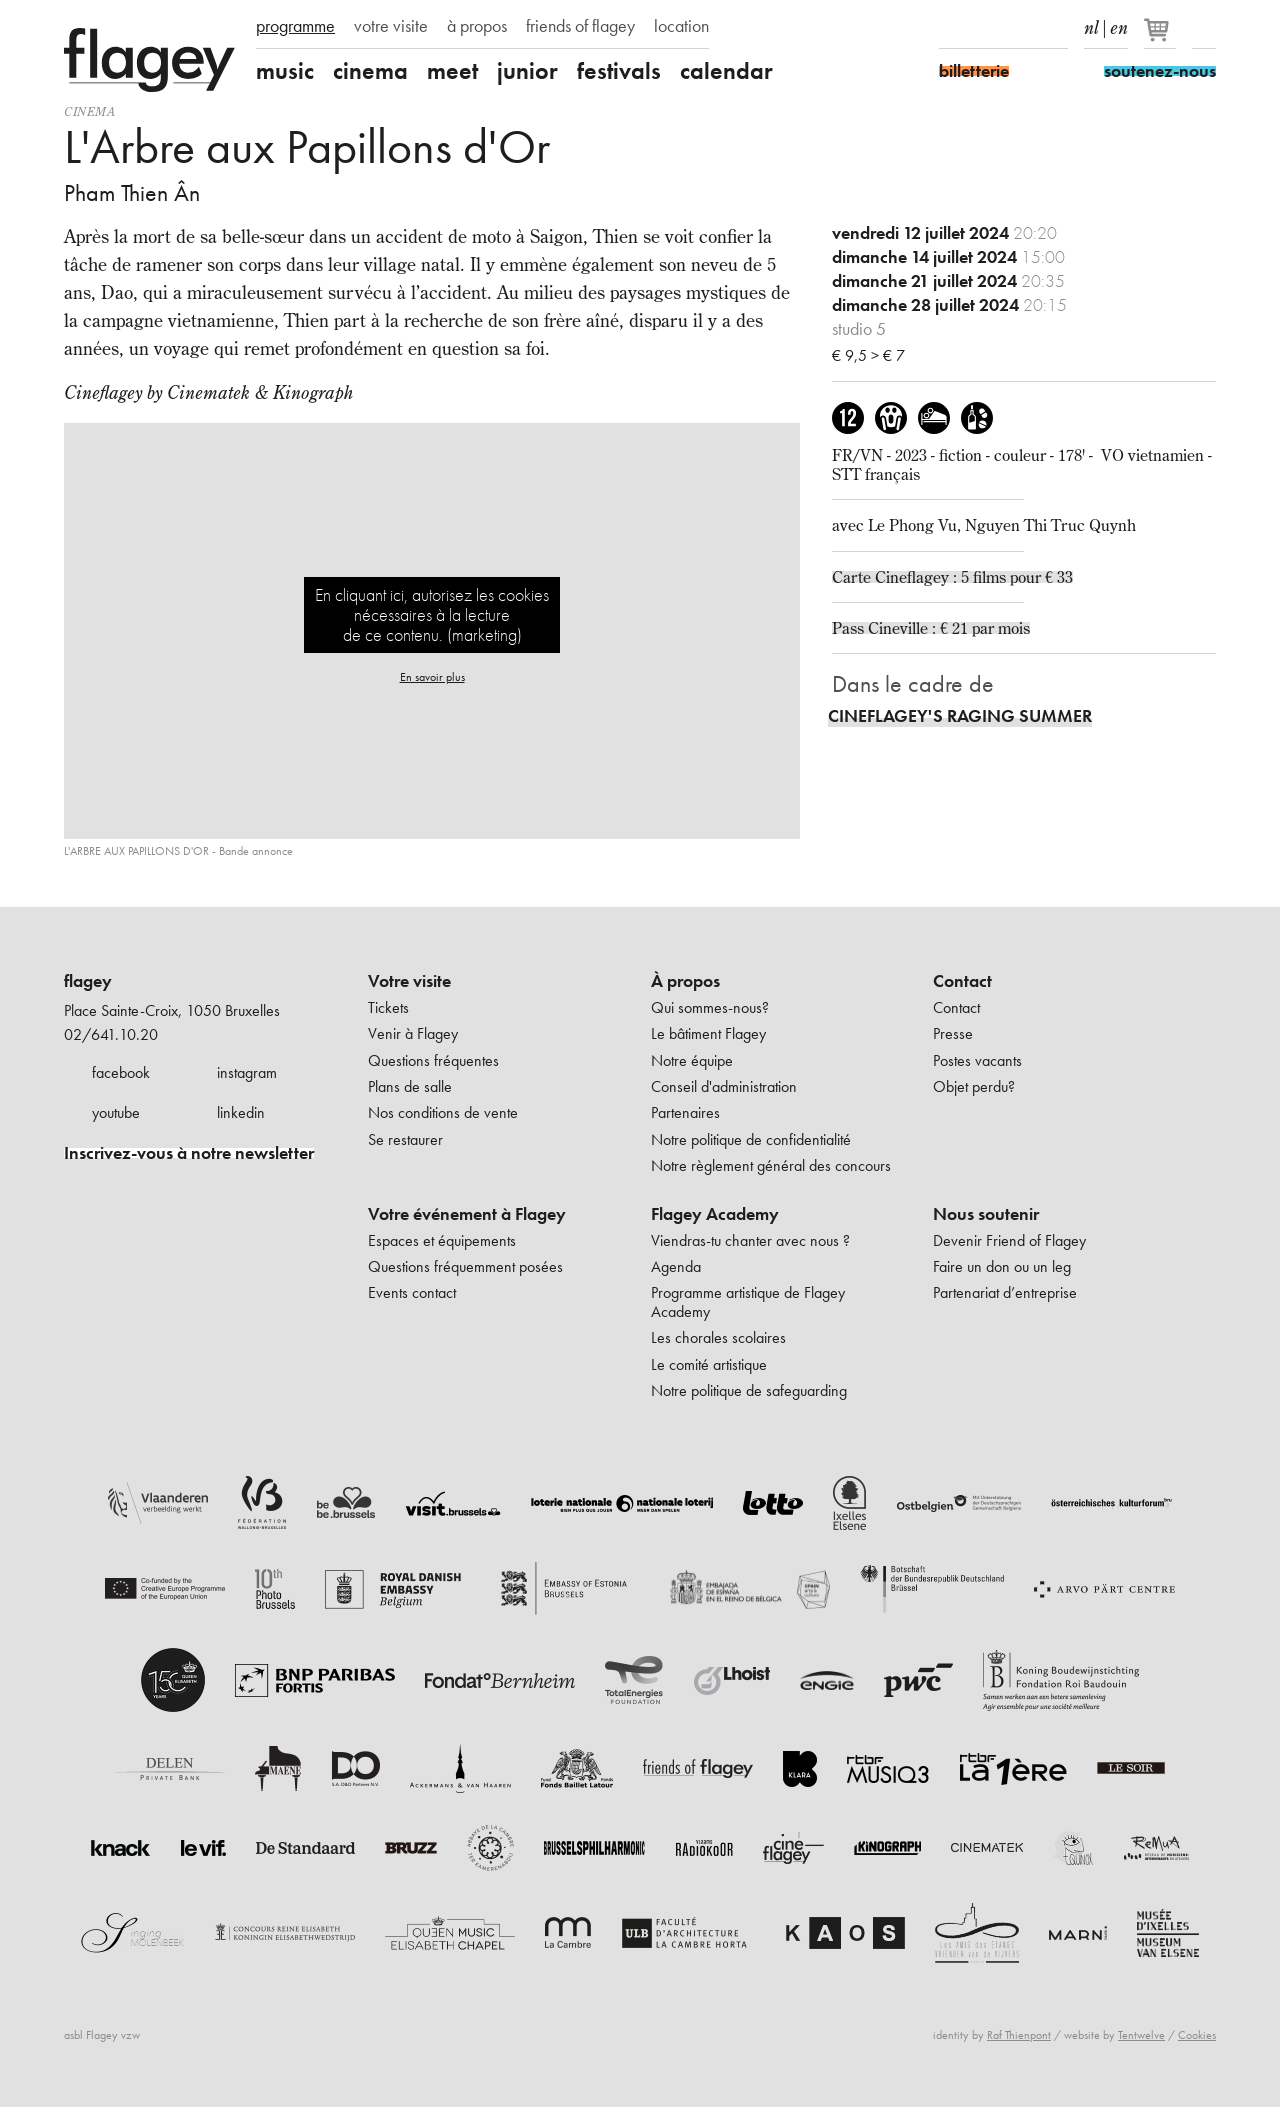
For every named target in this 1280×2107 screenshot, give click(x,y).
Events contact (412, 1292)
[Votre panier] (1161, 38)
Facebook (951, 28)
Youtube (1021, 28)
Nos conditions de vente (443, 1112)
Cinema (90, 111)
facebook (121, 1072)
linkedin (241, 1112)
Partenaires (685, 1112)
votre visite (391, 26)
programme (295, 26)
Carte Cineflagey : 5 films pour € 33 (952, 577)
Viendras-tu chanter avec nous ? (750, 1240)
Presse (953, 1033)
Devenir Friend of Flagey (1009, 1240)
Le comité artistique (709, 1364)
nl (1091, 24)
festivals (619, 71)
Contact (962, 981)
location (681, 26)
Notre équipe (692, 1060)
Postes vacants (977, 1060)
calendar (726, 71)
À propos (685, 981)
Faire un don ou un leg (1002, 1266)
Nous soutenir (986, 1214)
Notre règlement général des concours (771, 1165)
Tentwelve (1141, 2035)
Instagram (986, 28)
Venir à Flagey (413, 1033)
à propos (477, 26)
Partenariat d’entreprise (1005, 1292)
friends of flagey (580, 26)
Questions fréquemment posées (465, 1266)
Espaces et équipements (442, 1240)
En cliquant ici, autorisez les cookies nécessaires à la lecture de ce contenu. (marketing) (432, 614)
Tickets (388, 1007)
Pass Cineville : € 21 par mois (931, 628)
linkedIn (1056, 28)
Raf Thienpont (1019, 2035)
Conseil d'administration (724, 1086)
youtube (116, 1112)
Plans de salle (410, 1086)
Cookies (1197, 2035)
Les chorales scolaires (718, 1337)
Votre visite (409, 981)
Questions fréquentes (433, 1060)
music (285, 71)
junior (527, 71)
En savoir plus (432, 677)
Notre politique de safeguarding (749, 1390)
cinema (370, 71)
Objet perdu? (974, 1086)
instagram (247, 1072)
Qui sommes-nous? (710, 1007)
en (1119, 24)
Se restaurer (405, 1139)
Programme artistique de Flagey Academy (748, 1301)
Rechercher (1204, 28)
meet (452, 71)
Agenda (676, 1266)
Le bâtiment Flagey (708, 1033)
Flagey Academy (715, 1214)
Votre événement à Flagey (467, 1214)
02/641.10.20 (111, 1034)
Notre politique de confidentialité (751, 1139)
